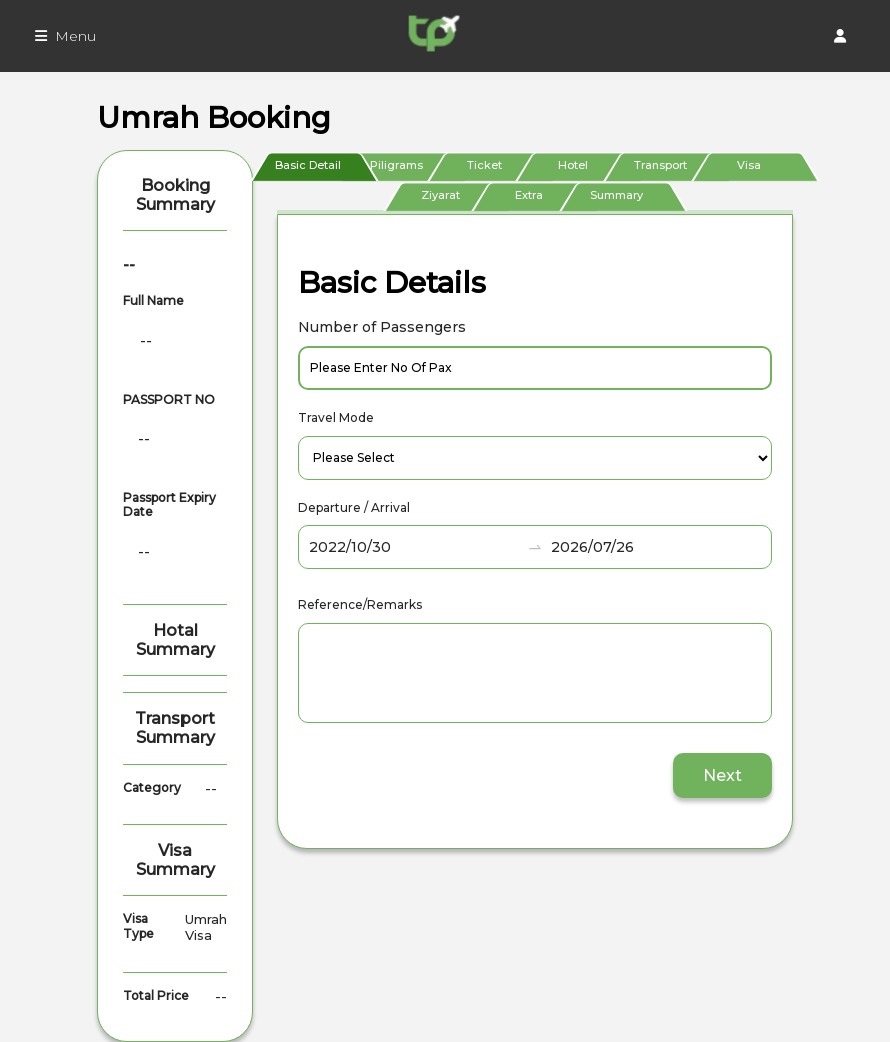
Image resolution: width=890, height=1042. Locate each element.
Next (722, 775)
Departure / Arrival (354, 507)
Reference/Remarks (360, 604)
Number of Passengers (382, 327)
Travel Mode (336, 417)
